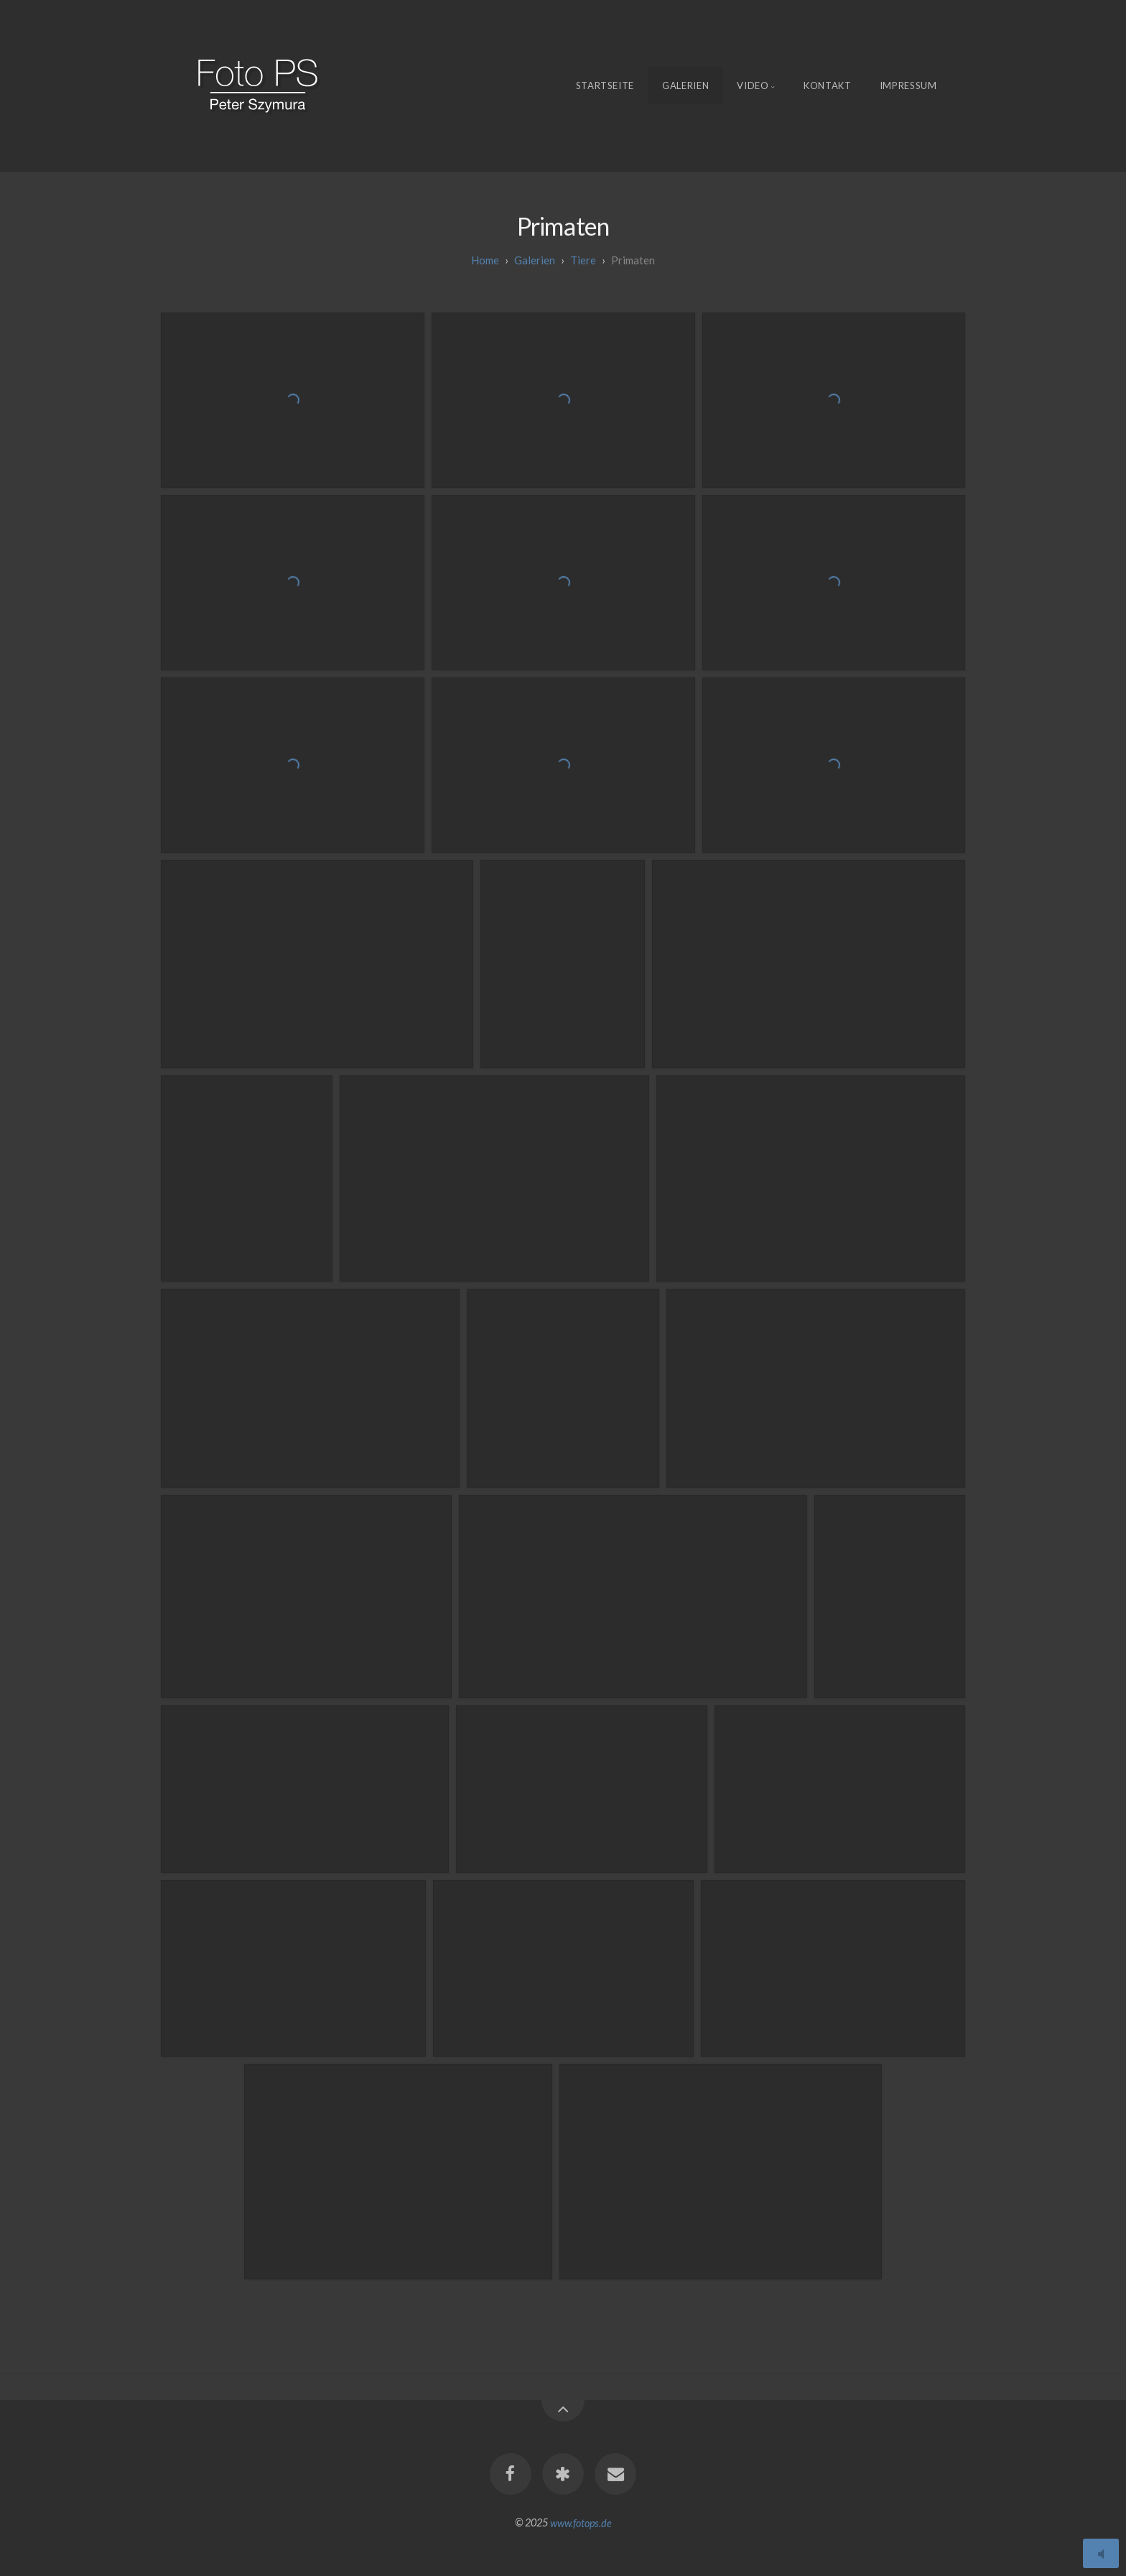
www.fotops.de (581, 2522)
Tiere (583, 260)
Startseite (605, 85)
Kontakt (828, 85)
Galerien (685, 85)
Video (752, 85)
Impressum (908, 85)
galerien (534, 260)
